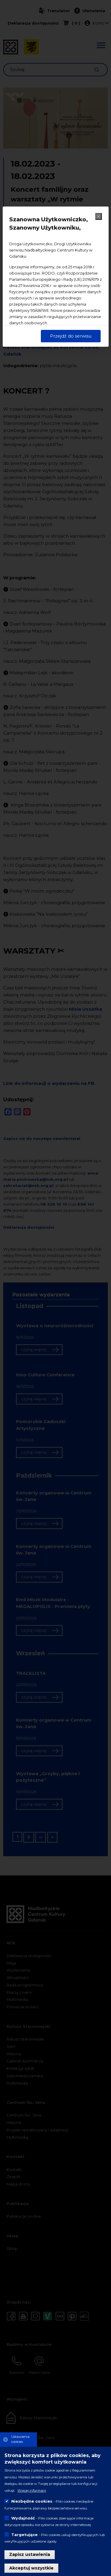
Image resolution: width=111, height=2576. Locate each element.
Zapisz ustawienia (29, 2554)
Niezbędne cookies (31, 2501)
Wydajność (23, 2518)
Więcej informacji (31, 2490)
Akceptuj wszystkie (31, 2568)
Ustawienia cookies (20, 2439)
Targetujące (24, 2534)
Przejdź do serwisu (70, 336)
